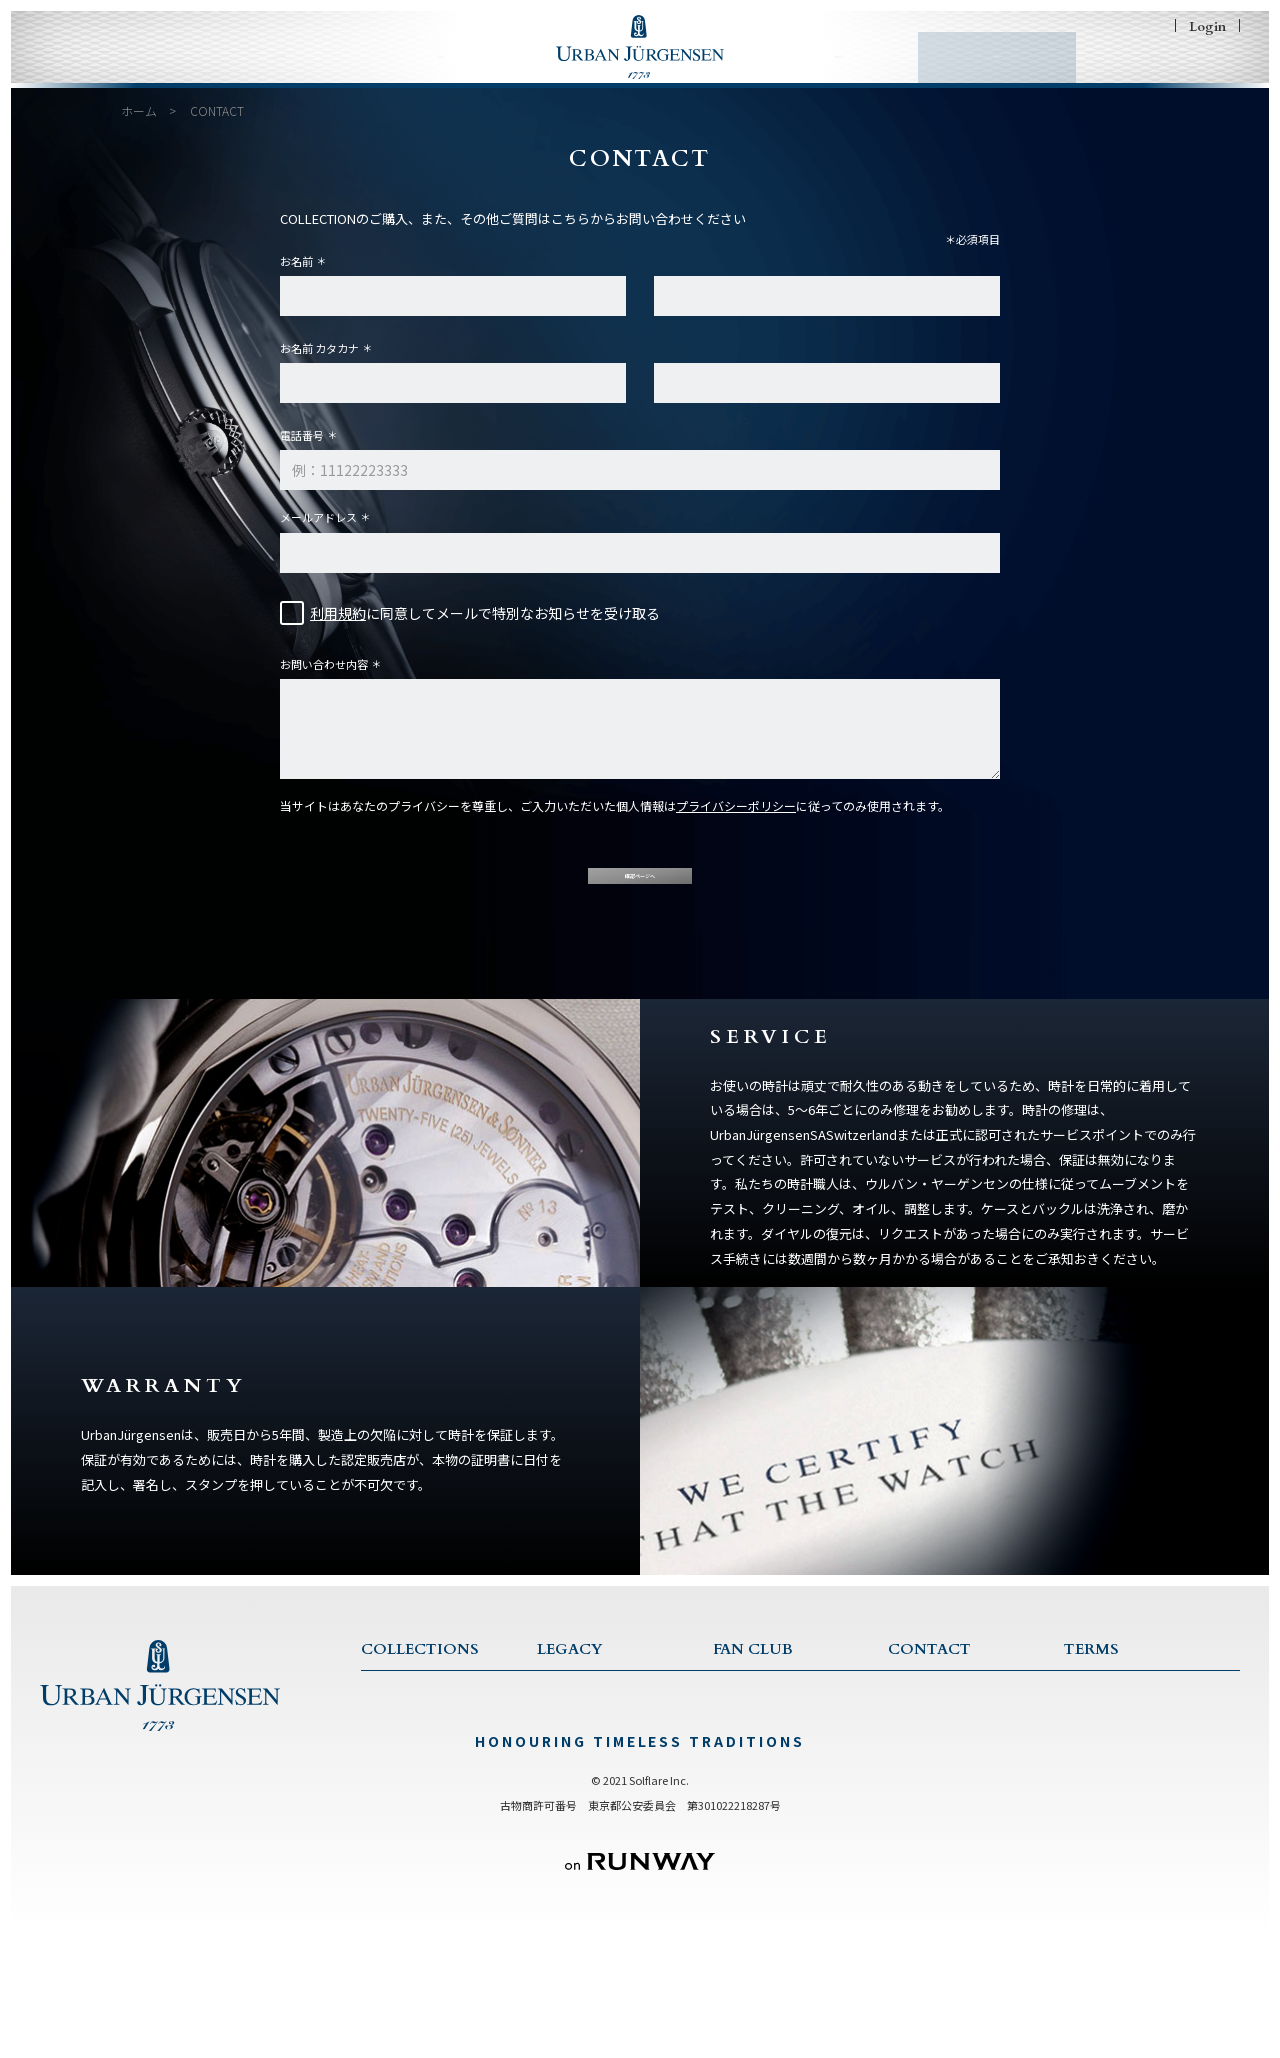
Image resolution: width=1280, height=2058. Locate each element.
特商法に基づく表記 (1118, 1789)
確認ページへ (640, 906)
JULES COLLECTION (422, 1815)
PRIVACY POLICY (1115, 1762)
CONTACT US (931, 1736)
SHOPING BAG (1141, 72)
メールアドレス (318, 533)
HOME (109, 72)
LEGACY (445, 72)
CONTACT (972, 72)
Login (1207, 25)
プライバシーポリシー (736, 821)
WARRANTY (925, 1789)
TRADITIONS (576, 1789)
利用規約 (338, 629)
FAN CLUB (830, 72)
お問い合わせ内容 (324, 680)
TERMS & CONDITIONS (1134, 1736)
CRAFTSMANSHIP (589, 1815)
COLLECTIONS (275, 72)
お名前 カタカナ (319, 364)
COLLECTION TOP (418, 1736)
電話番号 (302, 451)
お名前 (296, 277)
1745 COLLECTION (418, 1789)
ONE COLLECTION (419, 1762)
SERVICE (914, 1762)
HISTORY (565, 1762)
